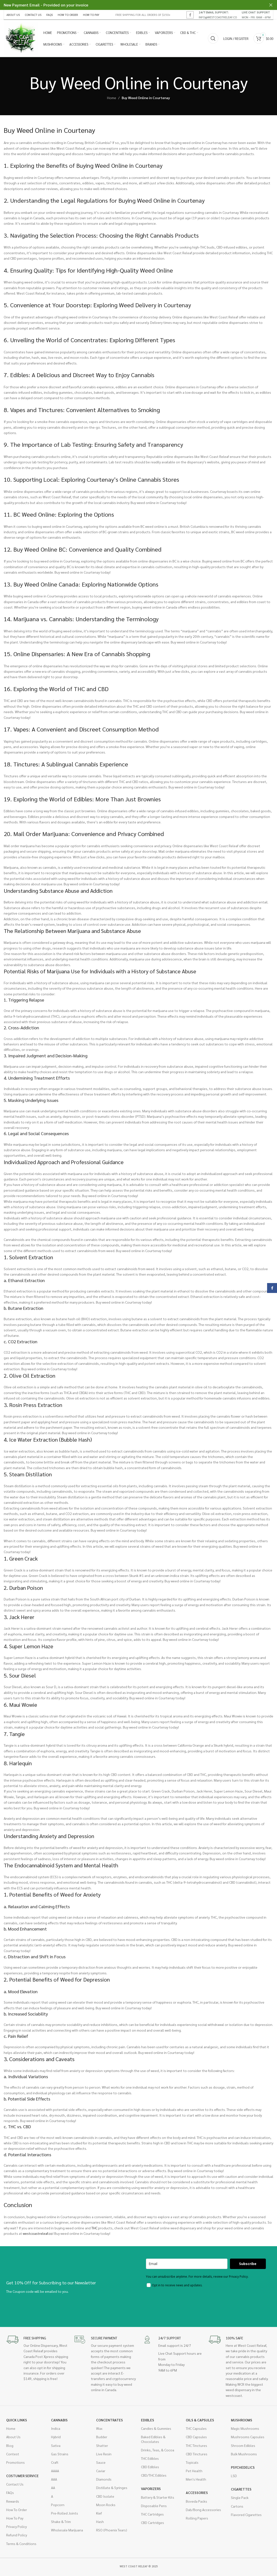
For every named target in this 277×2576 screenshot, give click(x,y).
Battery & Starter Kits (157, 2497)
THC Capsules (196, 2428)
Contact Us (15, 2484)
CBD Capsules (196, 2437)
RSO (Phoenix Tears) (111, 2530)
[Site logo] (21, 38)
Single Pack (240, 2497)
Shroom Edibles (243, 2445)
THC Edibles (150, 2458)
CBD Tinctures (196, 2454)
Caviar (100, 2470)
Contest (12, 2454)
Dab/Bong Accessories (203, 2509)
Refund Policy (16, 2535)
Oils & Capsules (200, 2420)
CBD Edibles (150, 2466)
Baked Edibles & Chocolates (153, 2439)
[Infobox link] (218, 14)
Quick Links (16, 2420)
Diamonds (103, 2479)
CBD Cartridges (152, 2522)
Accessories (197, 2492)
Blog (9, 2445)
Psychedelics (243, 2467)
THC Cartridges (152, 2514)
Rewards (12, 2501)
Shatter (102, 2445)
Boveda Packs (196, 2501)
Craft (54, 2462)
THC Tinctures (196, 2445)
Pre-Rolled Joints (64, 2513)
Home (111, 97)
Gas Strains (59, 2454)
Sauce (101, 2462)
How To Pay (14, 2518)
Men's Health (196, 2479)
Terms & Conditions (21, 2543)
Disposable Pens (154, 2505)
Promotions (15, 2462)
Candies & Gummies (156, 2428)
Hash (100, 2521)
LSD (234, 2475)
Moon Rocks (105, 2504)
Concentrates (109, 2420)
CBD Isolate (105, 2496)
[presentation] (183, 2303)
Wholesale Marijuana (67, 2530)
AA (53, 2487)
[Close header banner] (271, 5)
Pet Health (194, 2470)
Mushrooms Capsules (247, 2437)
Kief (99, 2513)
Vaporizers (151, 2488)
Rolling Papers (197, 2518)
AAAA (55, 2470)
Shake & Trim (61, 2521)
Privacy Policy (16, 2526)
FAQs (10, 2492)
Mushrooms (241, 2420)
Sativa (55, 2445)
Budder (101, 2437)
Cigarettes (241, 2489)
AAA (54, 2479)
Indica (55, 2428)
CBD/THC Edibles (153, 2475)
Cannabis (59, 2420)
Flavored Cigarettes (246, 2514)
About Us (13, 2437)
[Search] (213, 38)
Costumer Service (22, 2475)
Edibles (147, 2420)
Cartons (237, 2506)
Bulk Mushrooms (244, 2454)
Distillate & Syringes (111, 2487)
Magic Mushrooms (245, 2428)
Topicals (192, 2462)
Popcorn (57, 2504)
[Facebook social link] (190, 15)
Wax (99, 2428)
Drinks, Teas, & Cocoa (157, 2450)
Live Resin (103, 2454)
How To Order (16, 2509)
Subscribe (247, 2263)
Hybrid (56, 2437)
